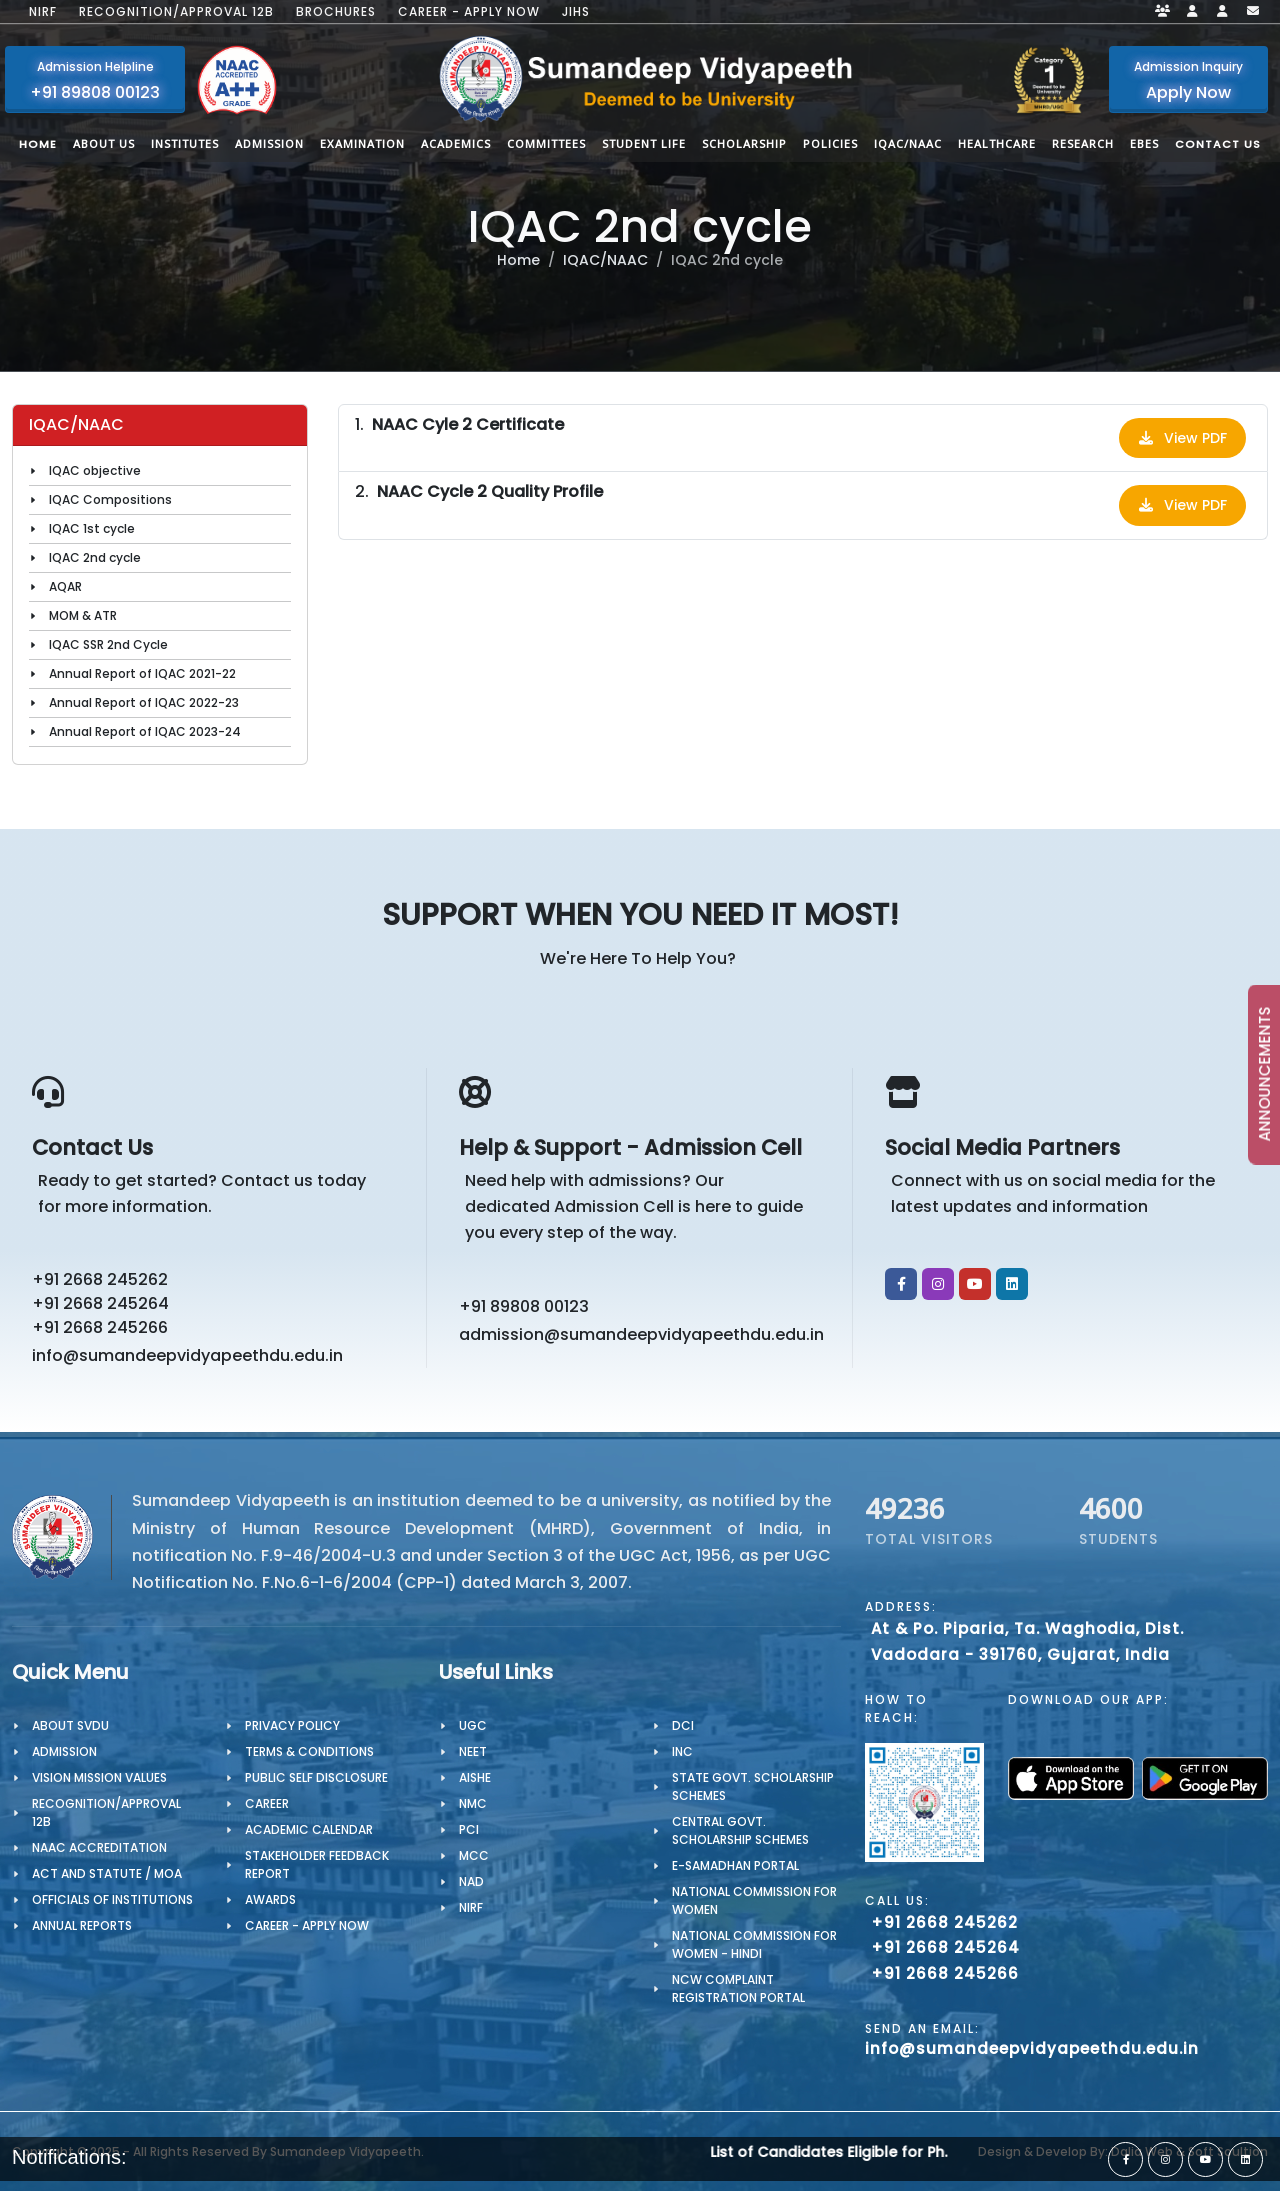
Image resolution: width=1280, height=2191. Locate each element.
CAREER (267, 1803)
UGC (473, 1725)
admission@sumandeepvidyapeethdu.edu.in (641, 1334)
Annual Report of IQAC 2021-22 (142, 673)
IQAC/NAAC (605, 260)
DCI (683, 1725)
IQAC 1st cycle (92, 528)
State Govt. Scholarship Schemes (753, 1786)
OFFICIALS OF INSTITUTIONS (112, 1899)
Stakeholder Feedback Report (317, 1864)
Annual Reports (82, 1925)
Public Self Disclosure (316, 1777)
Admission (64, 1751)
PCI (469, 1829)
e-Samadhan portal (735, 1865)
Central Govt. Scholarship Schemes (740, 1830)
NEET (473, 1751)
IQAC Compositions (110, 499)
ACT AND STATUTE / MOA (107, 1873)
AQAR (65, 586)
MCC (474, 1855)
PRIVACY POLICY (292, 1725)
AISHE (475, 1777)
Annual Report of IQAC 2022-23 (144, 702)
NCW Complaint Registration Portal (738, 1988)
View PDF (1182, 438)
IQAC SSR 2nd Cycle (108, 644)
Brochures (336, 12)
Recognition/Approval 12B (176, 12)
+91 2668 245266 (100, 1327)
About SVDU (70, 1725)
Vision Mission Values (99, 1777)
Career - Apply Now (469, 12)
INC (682, 1751)
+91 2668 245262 (100, 1279)
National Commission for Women (754, 1900)
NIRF (43, 12)
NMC (473, 1803)
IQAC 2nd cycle (95, 557)
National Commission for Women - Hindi (754, 1944)
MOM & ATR (83, 615)
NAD (471, 1881)
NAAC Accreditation (99, 1847)
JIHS (576, 12)
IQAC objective (95, 470)
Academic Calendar (309, 1829)
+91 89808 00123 (524, 1306)
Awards (270, 1899)
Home (518, 260)
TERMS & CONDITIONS (309, 1751)
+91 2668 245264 (100, 1303)
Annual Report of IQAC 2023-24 (145, 731)
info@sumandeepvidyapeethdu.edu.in (187, 1355)
